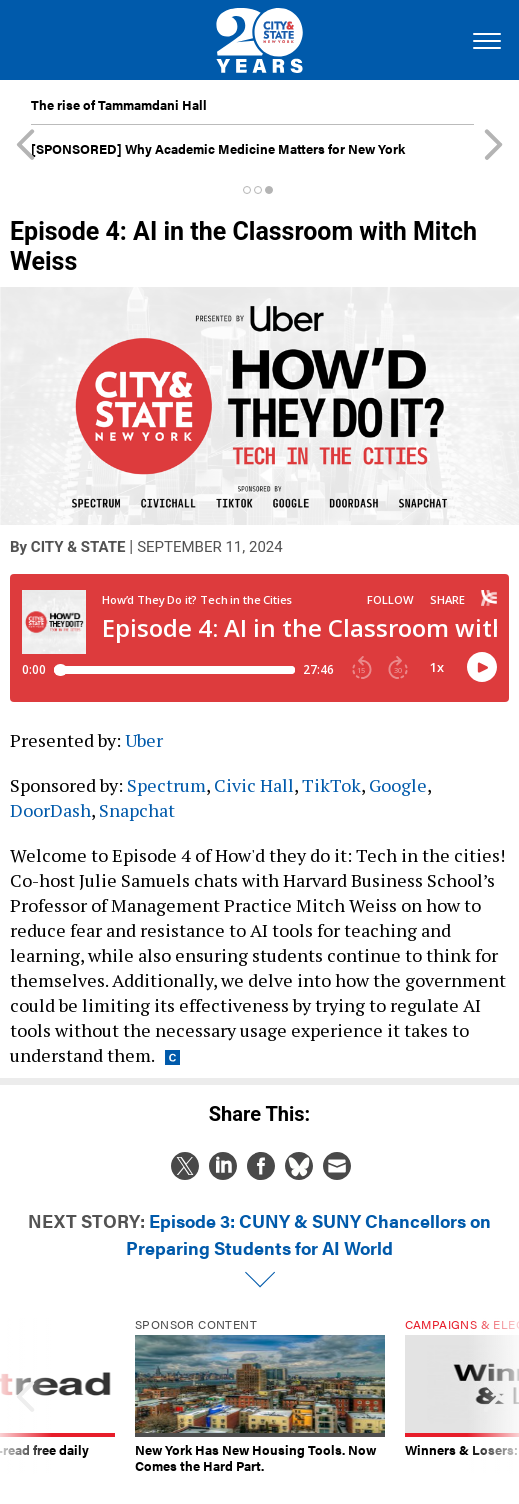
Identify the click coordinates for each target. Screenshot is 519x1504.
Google (398, 785)
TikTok (331, 785)
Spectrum (166, 785)
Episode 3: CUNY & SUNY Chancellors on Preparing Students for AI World (308, 1234)
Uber (144, 740)
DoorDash (50, 810)
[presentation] (26, 1396)
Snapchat (137, 810)
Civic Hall (254, 785)
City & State (78, 547)
